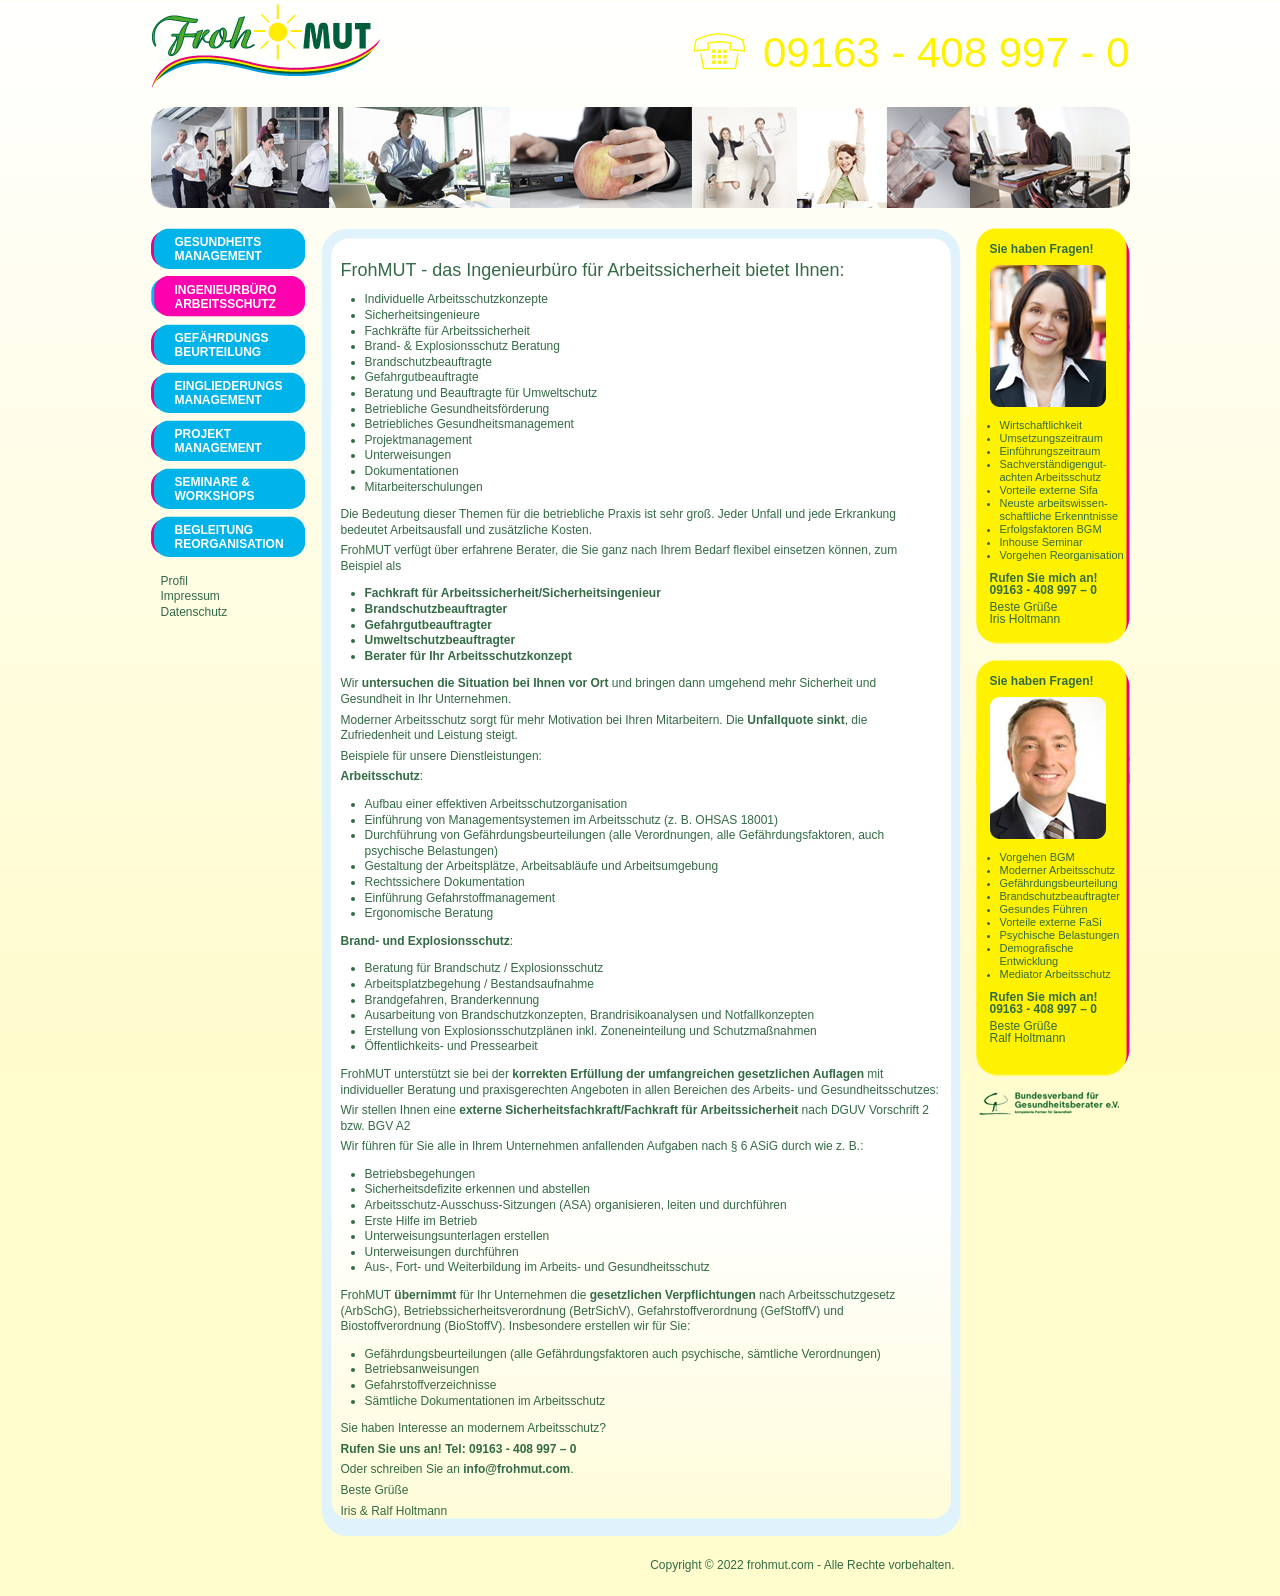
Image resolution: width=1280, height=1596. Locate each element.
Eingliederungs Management (228, 393)
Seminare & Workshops (215, 489)
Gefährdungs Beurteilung (222, 345)
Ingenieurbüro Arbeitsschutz (226, 297)
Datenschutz (194, 612)
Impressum (190, 596)
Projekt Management (218, 441)
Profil (174, 581)
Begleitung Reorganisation (228, 537)
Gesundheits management (218, 249)
